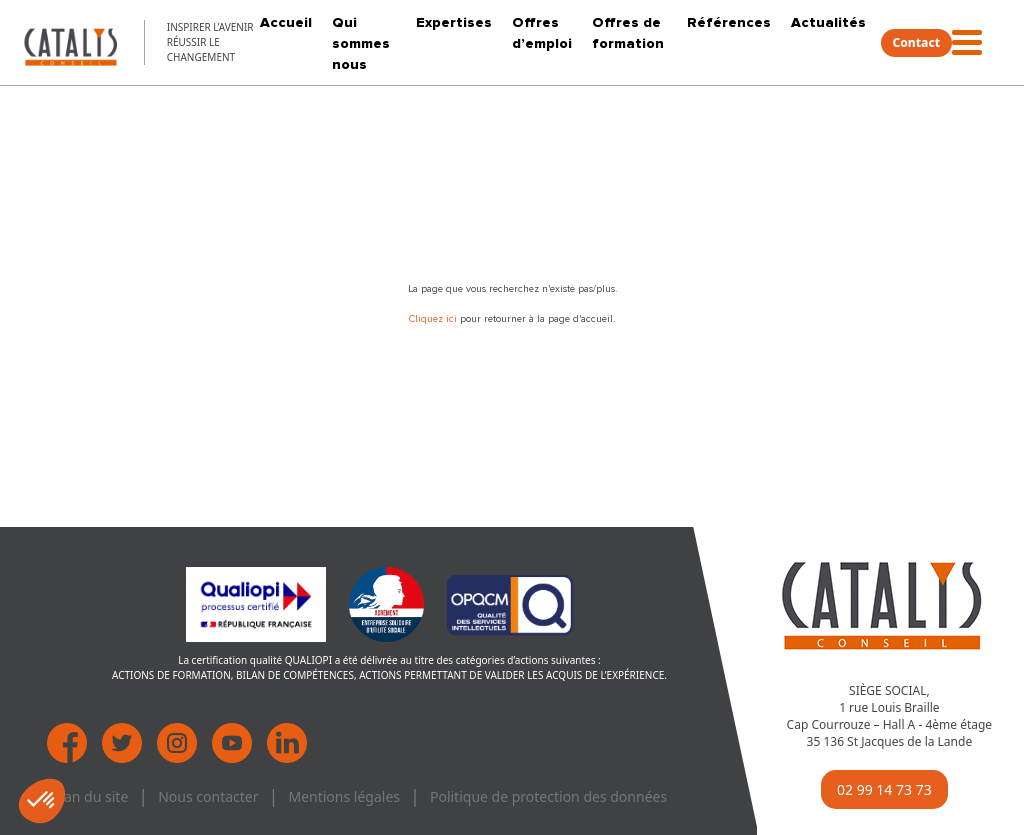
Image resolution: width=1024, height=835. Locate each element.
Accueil (286, 22)
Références (729, 22)
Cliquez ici (434, 319)
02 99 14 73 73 (884, 789)
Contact (917, 42)
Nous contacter (208, 796)
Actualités (828, 22)
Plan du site (90, 796)
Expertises (454, 22)
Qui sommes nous (361, 43)
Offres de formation (628, 33)
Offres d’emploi (542, 33)
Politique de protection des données (548, 796)
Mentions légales (344, 796)
